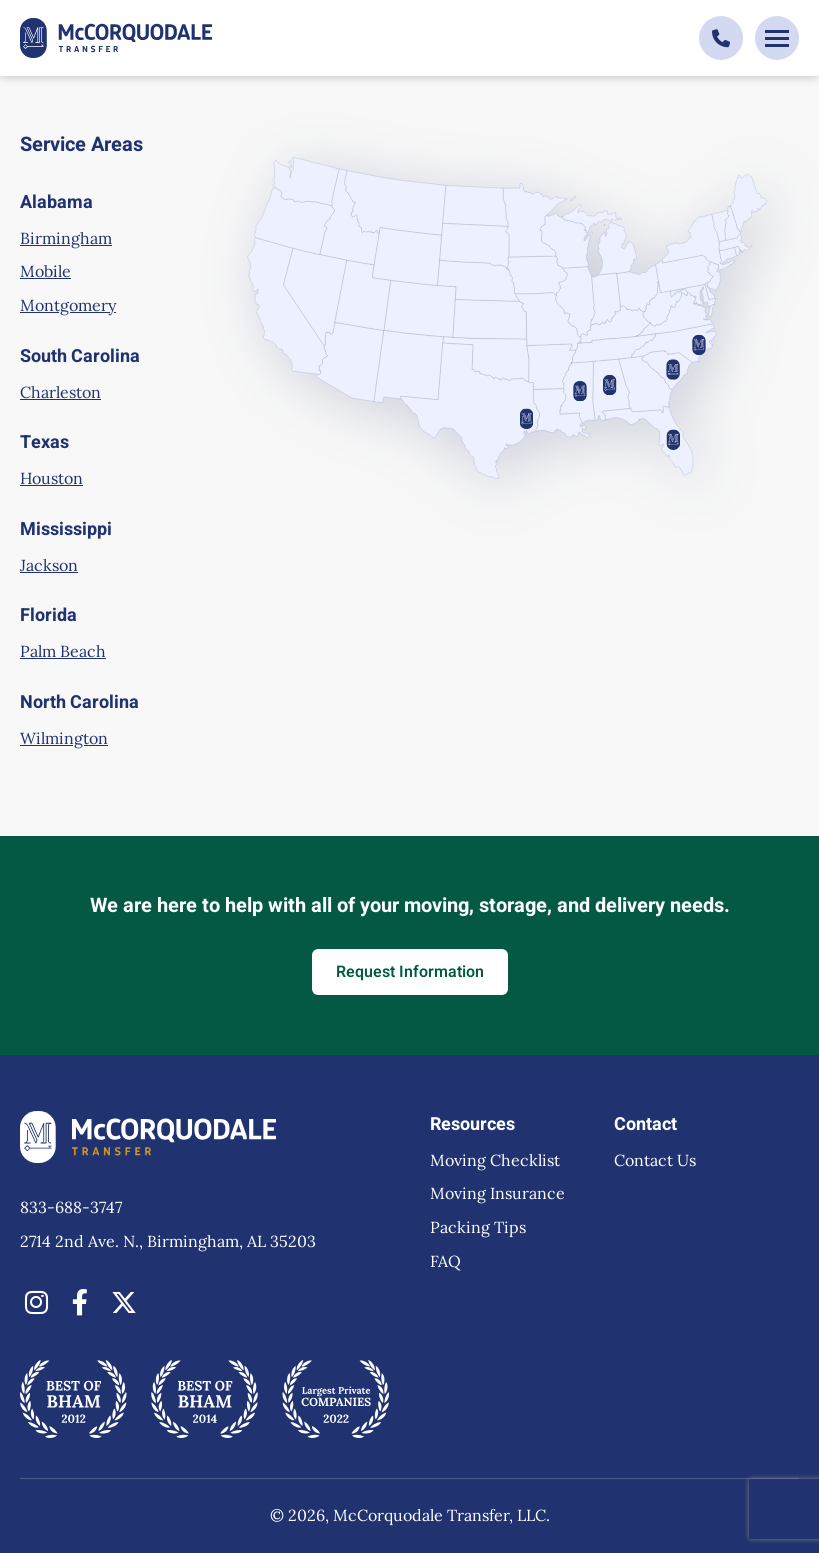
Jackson (49, 565)
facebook (80, 1302)
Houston (51, 478)
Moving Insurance (497, 1193)
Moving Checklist (495, 1160)
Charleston (60, 392)
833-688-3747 (71, 1207)
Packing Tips (478, 1227)
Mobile (45, 271)
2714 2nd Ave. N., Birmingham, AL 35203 (168, 1241)
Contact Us (655, 1160)
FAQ (445, 1261)
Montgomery (68, 305)
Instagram (36, 1302)
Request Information (410, 972)
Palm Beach (63, 651)
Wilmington (64, 738)
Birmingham (66, 238)
